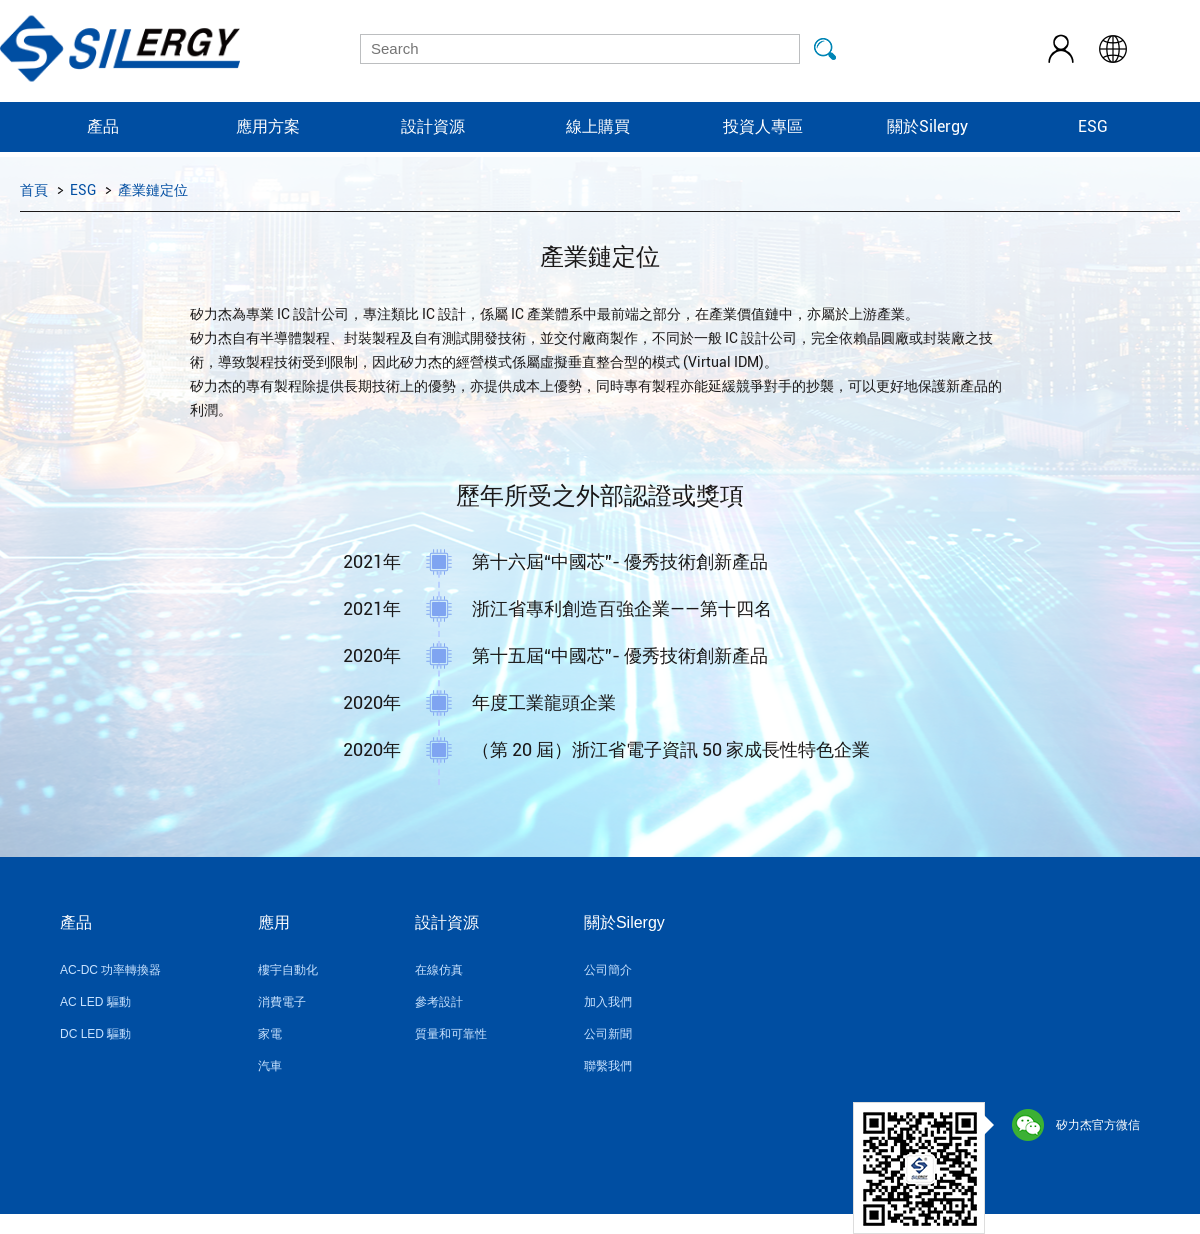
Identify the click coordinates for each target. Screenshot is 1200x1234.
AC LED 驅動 (95, 1002)
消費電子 (282, 1002)
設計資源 (433, 126)
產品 (103, 126)
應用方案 (268, 126)
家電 (270, 1034)
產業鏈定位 (153, 190)
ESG (1093, 126)
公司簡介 (608, 970)
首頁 (34, 190)
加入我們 (608, 1002)
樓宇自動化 (288, 970)
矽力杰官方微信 (1076, 1125)
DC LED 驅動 (95, 1034)
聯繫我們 (608, 1066)
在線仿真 (439, 970)
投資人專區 (763, 126)
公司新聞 (608, 1034)
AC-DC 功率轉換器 (110, 970)
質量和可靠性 (451, 1034)
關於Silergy (927, 126)
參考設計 (439, 1002)
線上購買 (598, 126)
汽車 (270, 1066)
